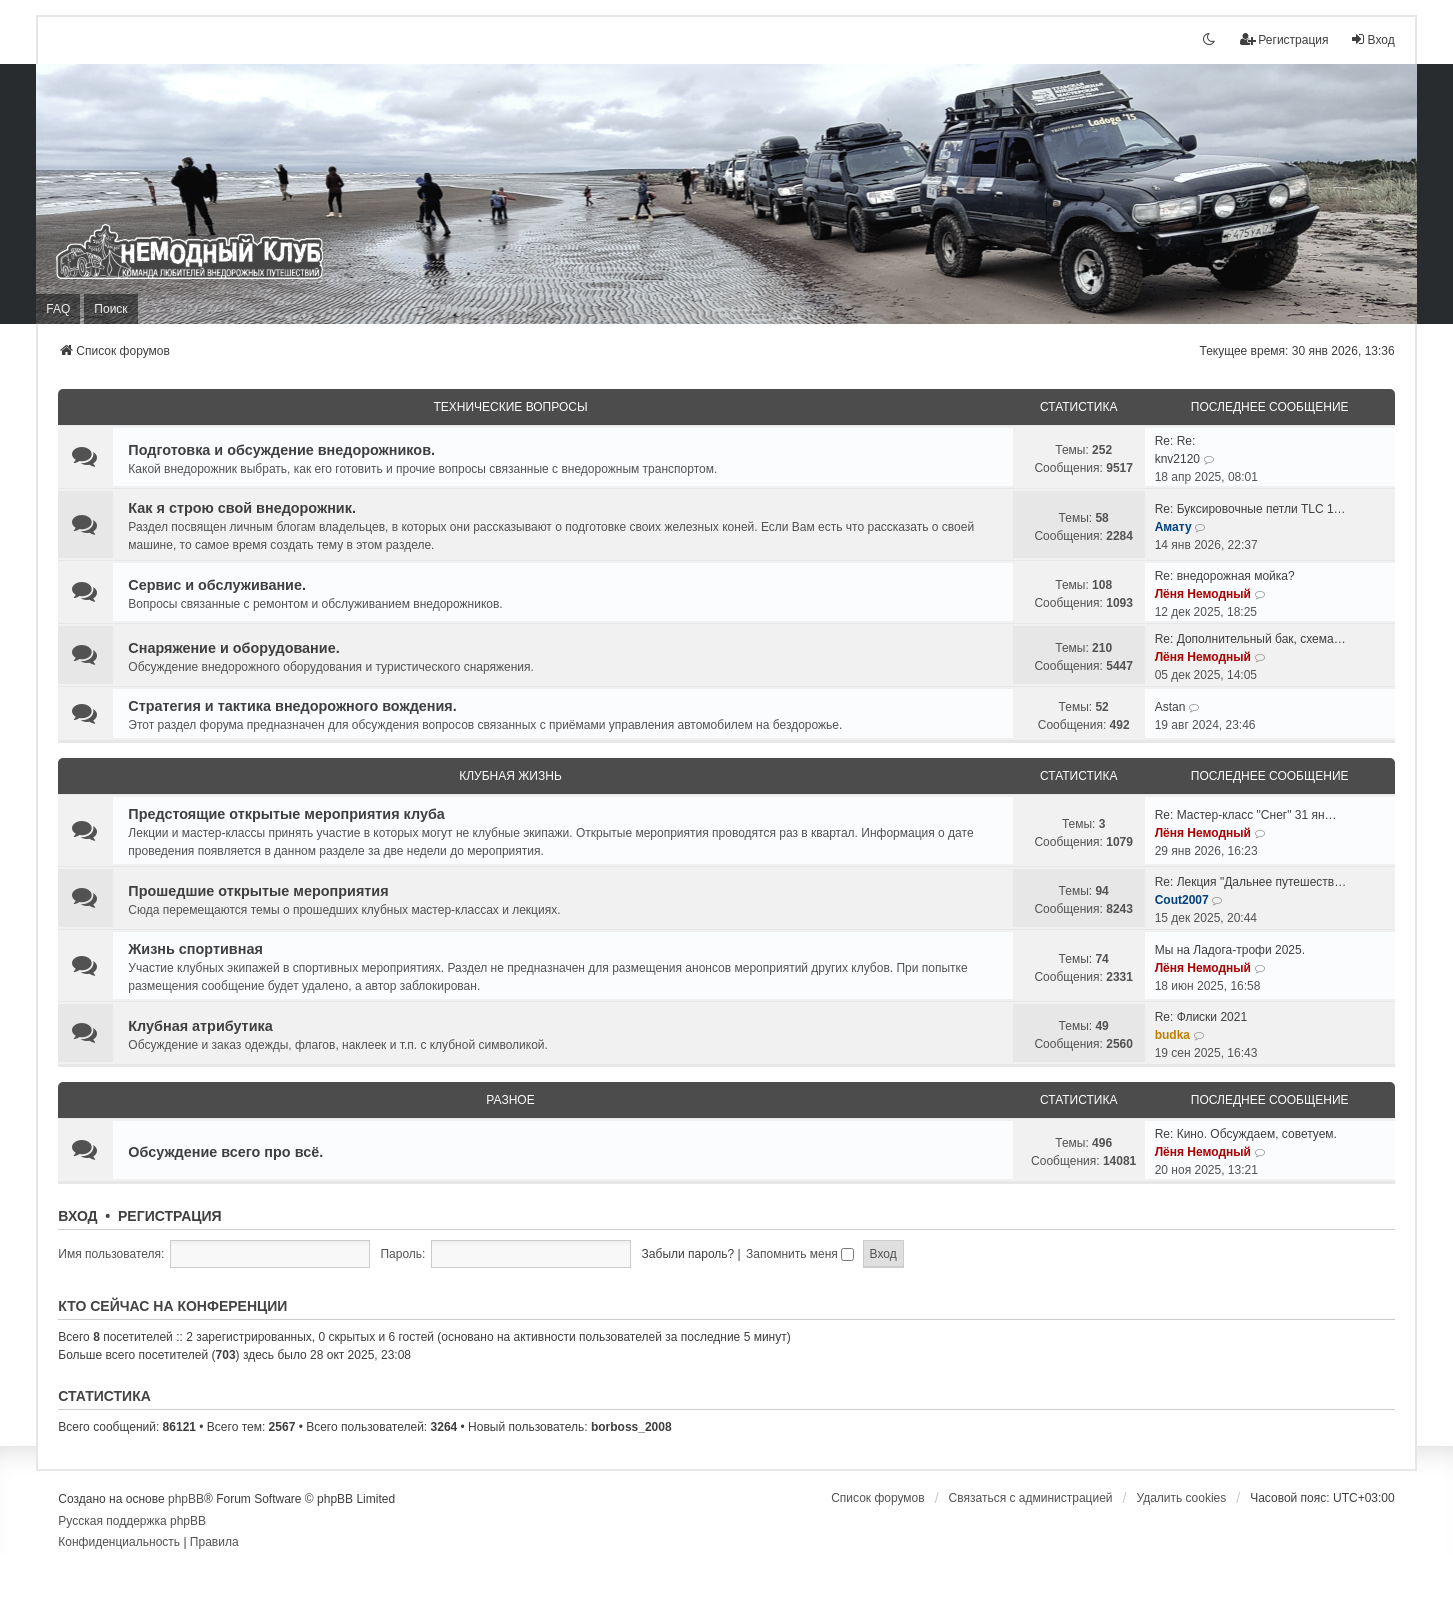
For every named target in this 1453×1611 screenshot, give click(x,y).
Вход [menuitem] (1372, 39)
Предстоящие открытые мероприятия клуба (286, 814)
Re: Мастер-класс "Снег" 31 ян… (1246, 815)
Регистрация (170, 1216)
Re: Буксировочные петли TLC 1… (1250, 509)
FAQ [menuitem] (58, 309)
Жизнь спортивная (195, 949)
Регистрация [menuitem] (1284, 39)
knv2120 (1177, 459)
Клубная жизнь (510, 776)
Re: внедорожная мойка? (1225, 576)
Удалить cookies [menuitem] (1181, 1498)
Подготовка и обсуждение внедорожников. (281, 450)
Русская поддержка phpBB (132, 1521)
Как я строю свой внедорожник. (242, 508)
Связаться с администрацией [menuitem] (1031, 1498)
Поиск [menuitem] (110, 309)
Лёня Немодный (1203, 594)
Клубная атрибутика (200, 1026)
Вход (77, 1216)
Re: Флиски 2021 (1201, 1017)
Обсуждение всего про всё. (225, 1152)
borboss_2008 (631, 1427)
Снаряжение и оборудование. (233, 648)
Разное (510, 1100)
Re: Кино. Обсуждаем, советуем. (1246, 1134)
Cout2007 (1182, 900)
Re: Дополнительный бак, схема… (1250, 639)
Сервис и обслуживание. (217, 585)
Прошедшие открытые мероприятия (258, 891)
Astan (1170, 707)
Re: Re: (1175, 441)
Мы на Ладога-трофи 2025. (1230, 950)
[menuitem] (119, 1543)
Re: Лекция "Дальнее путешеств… (1251, 882)
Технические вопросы (510, 407)
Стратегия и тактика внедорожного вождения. (292, 706)
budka (1172, 1035)
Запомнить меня (800, 1254)
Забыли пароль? (688, 1254)
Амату (1173, 527)
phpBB (186, 1499)
